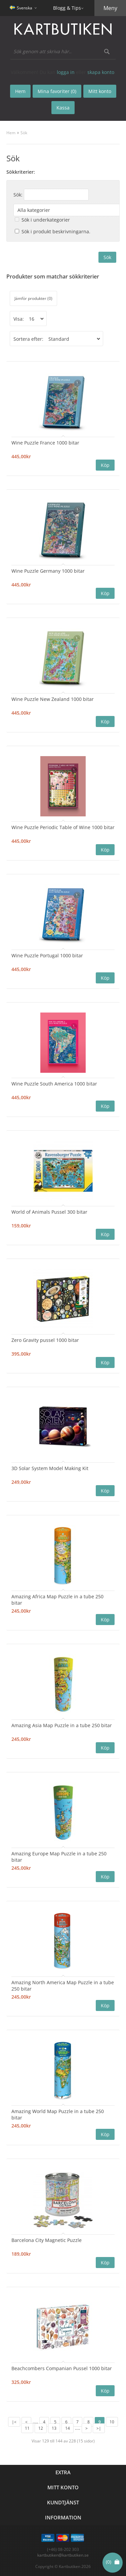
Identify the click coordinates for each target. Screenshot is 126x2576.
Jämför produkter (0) (33, 298)
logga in (66, 72)
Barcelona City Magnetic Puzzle (46, 2240)
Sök (23, 133)
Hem (10, 133)
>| (98, 2428)
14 (67, 2428)
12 (40, 2428)
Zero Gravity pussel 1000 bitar (45, 1340)
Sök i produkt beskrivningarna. (56, 231)
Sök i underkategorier (46, 220)
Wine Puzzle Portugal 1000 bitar (47, 955)
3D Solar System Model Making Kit (49, 1468)
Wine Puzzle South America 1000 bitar (54, 1083)
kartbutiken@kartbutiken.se (63, 2555)
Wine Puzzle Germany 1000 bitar (48, 571)
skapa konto (100, 72)
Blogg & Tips (67, 8)
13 (54, 2428)
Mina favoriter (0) (57, 91)
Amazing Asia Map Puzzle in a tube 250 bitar (61, 1725)
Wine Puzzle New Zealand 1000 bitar (52, 699)
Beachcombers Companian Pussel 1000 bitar (61, 2368)
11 (27, 2428)
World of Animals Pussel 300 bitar (49, 1212)
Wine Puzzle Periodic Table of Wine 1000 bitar (63, 827)
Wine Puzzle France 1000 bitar (45, 442)
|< (14, 2422)
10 (112, 2422)
